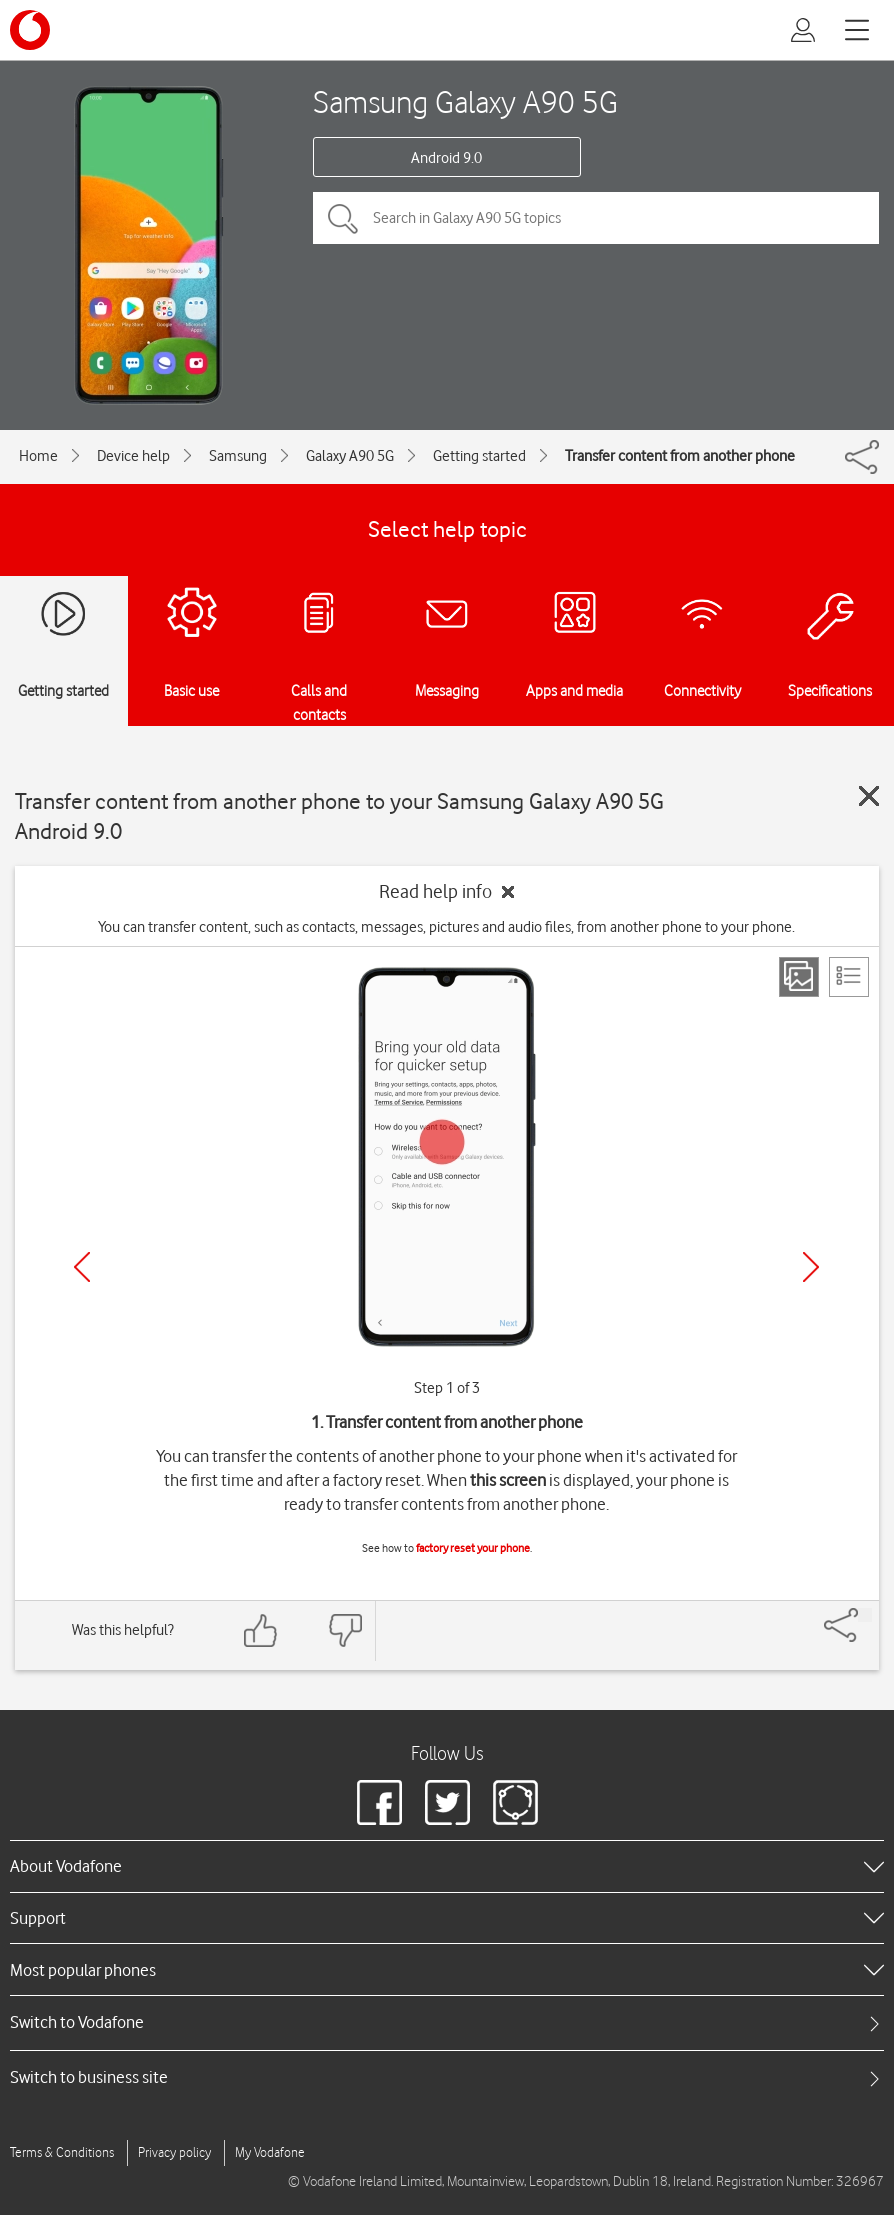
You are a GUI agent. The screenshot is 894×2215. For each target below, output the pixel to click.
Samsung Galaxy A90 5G (465, 101)
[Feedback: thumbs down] (345, 1630)
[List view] (849, 977)
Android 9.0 (446, 158)
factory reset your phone (473, 1548)
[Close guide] (869, 796)
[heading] (447, 1866)
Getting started (479, 456)
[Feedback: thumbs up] (261, 1630)
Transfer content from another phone (680, 456)
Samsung (238, 456)
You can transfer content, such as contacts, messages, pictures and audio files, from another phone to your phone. (446, 927)
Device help (133, 456)
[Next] (811, 1267)
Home (38, 456)
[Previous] (82, 1267)
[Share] (865, 1615)
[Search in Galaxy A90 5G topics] (596, 218)
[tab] (447, 2022)
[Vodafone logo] (30, 30)
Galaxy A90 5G (350, 456)
